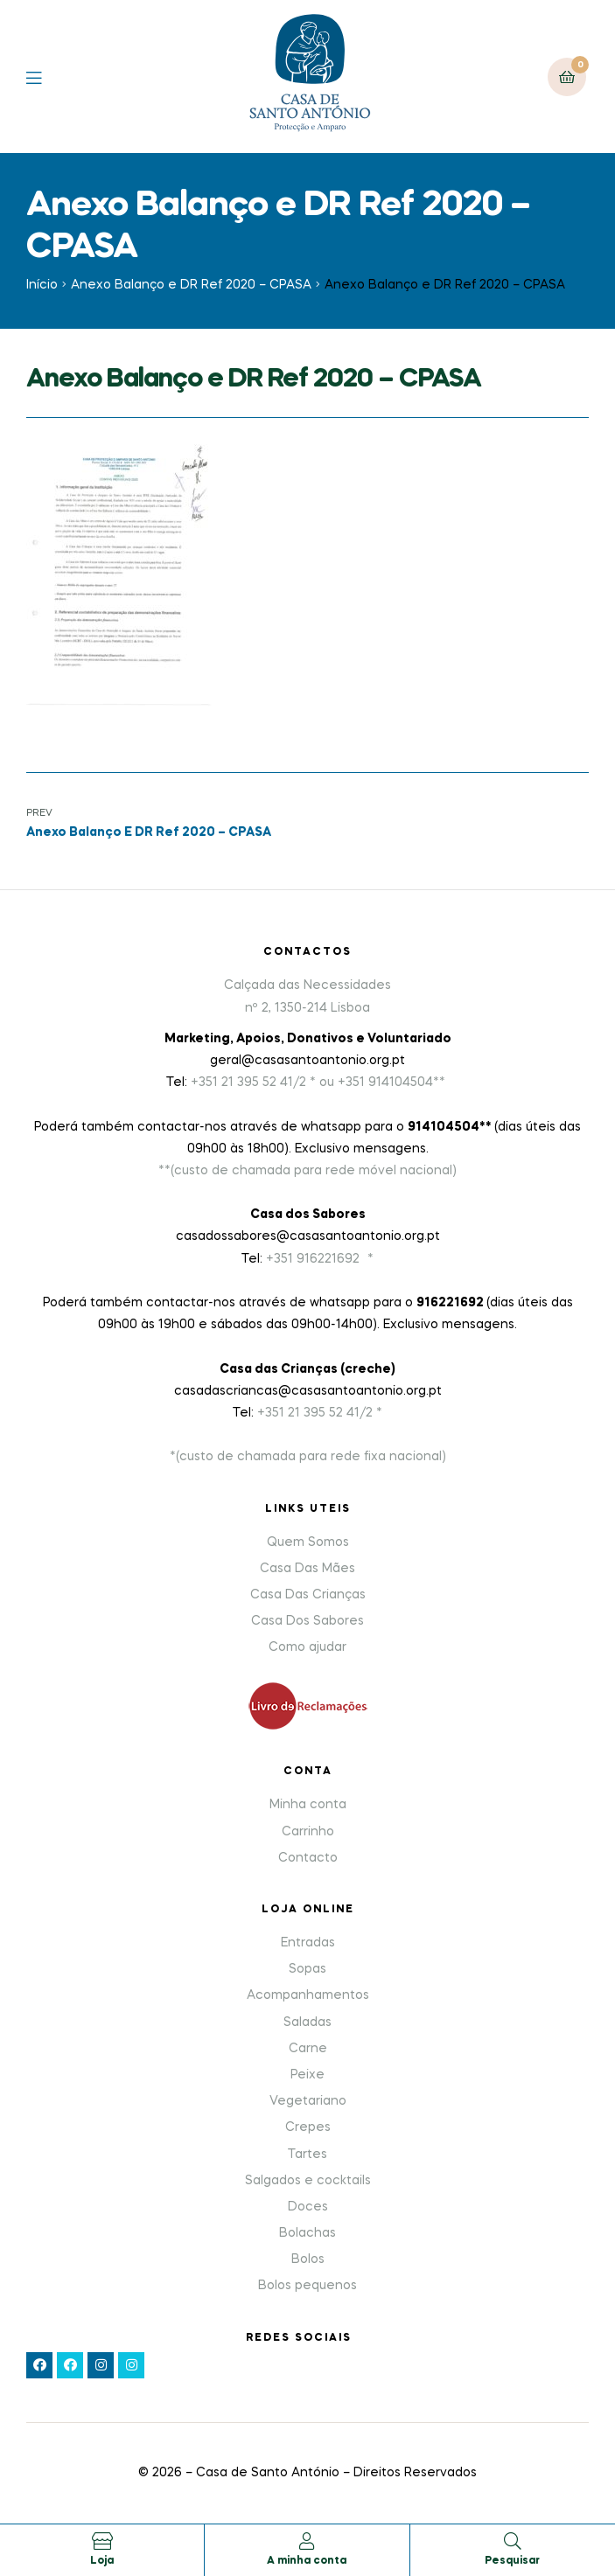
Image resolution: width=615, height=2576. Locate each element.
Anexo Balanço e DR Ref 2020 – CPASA (191, 285)
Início (42, 285)
